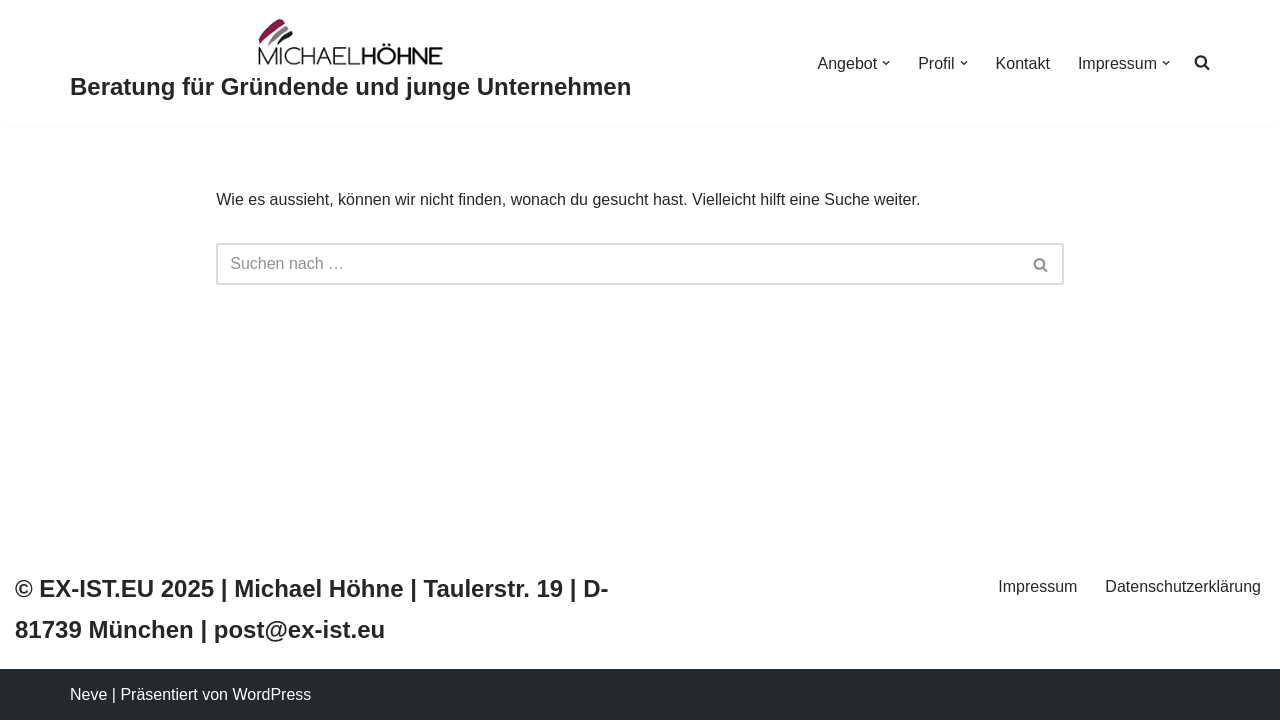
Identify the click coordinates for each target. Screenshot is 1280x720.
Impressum (1037, 586)
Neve (88, 694)
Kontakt (1023, 63)
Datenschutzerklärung (1183, 586)
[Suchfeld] (617, 264)
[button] (886, 63)
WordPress (271, 694)
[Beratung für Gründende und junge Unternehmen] (350, 63)
